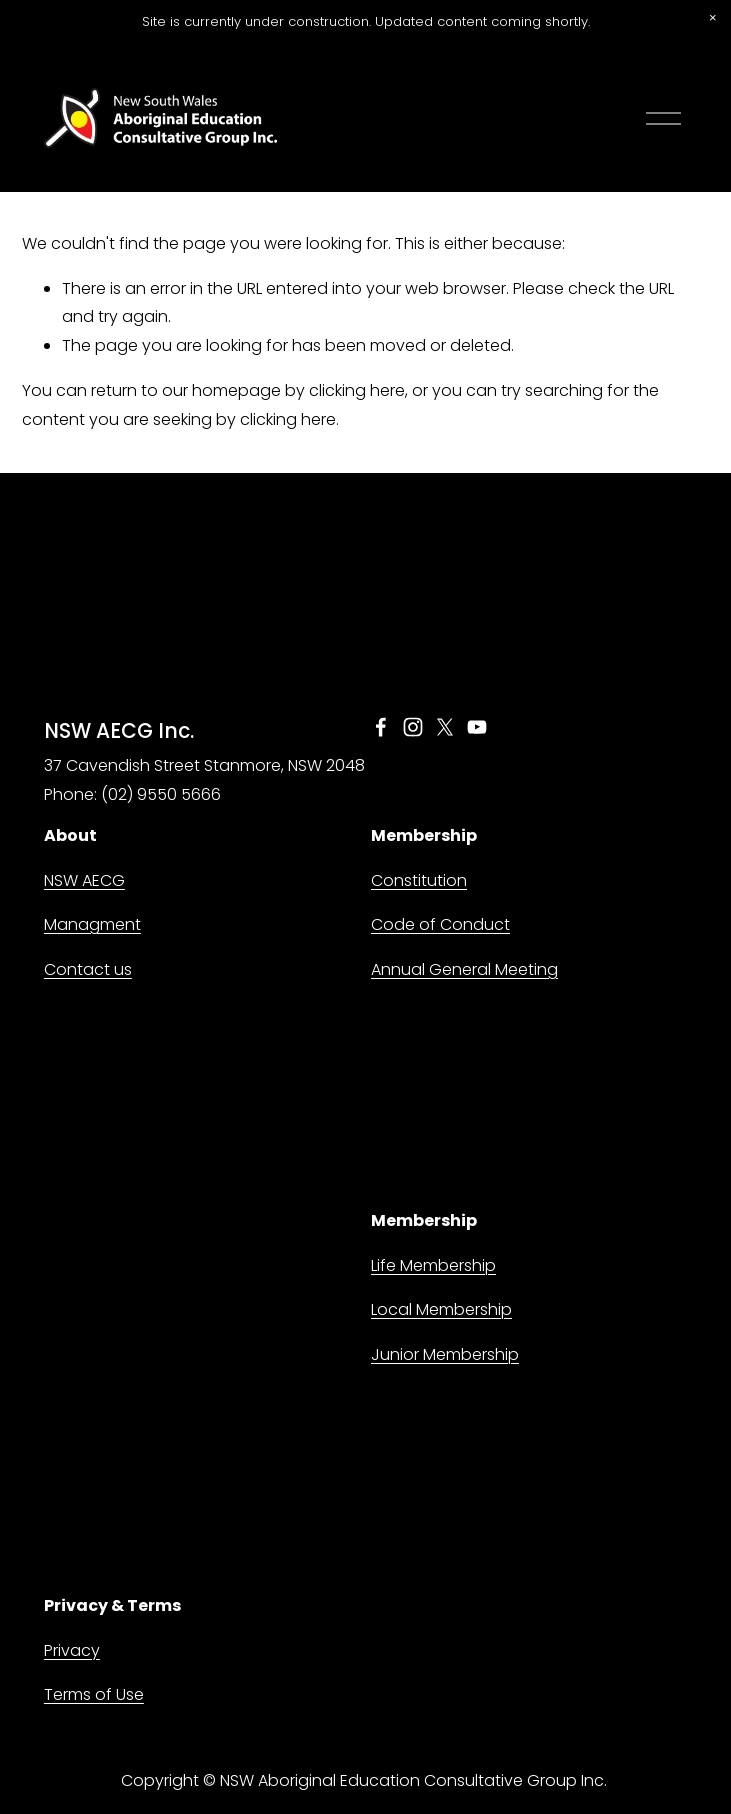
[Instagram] (413, 727)
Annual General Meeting (464, 969)
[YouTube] (477, 727)
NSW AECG (84, 880)
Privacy (72, 1650)
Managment (92, 924)
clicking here (357, 390)
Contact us (88, 969)
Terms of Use (94, 1694)
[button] (713, 18)
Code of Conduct (440, 924)
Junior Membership (445, 1354)
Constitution (419, 880)
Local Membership (441, 1309)
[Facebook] (381, 727)
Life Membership (433, 1265)
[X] (445, 727)
